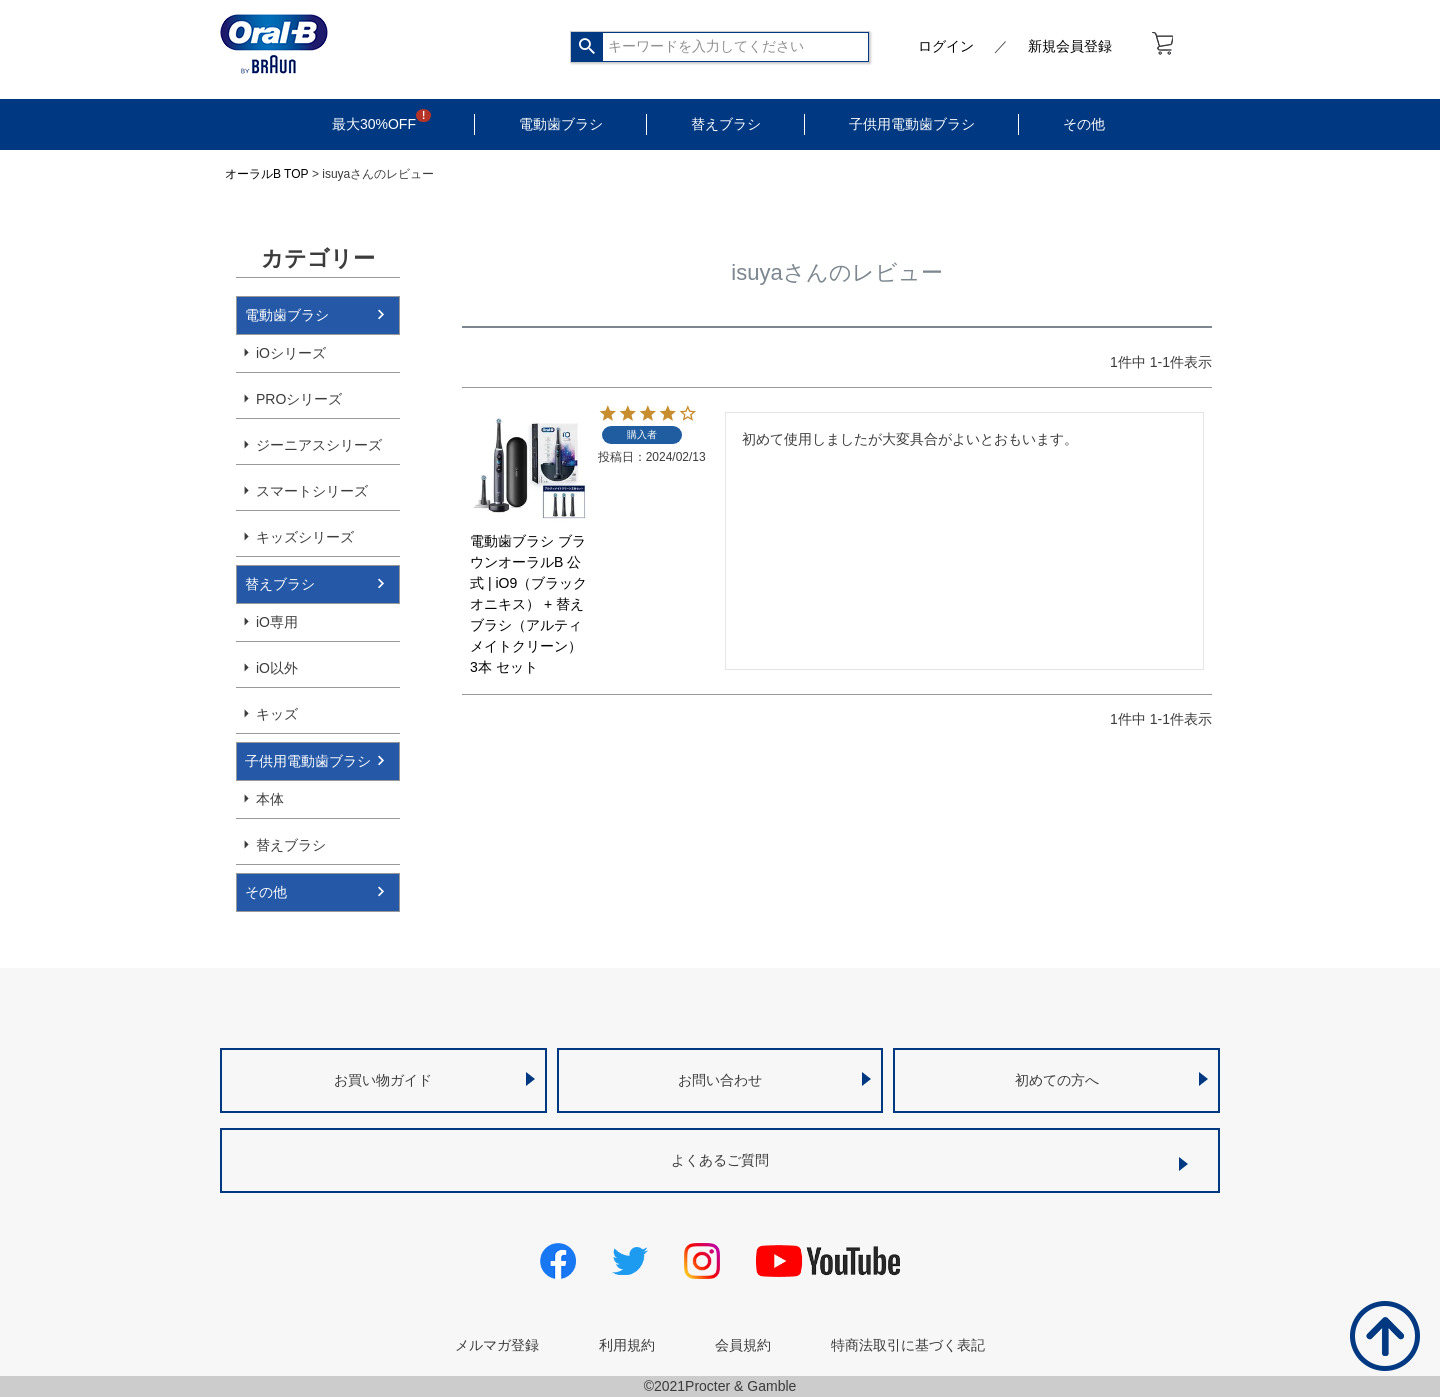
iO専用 (277, 622)
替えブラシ (726, 124)
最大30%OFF (374, 124)
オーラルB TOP (267, 174)
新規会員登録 (1070, 46)
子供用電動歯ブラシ (912, 124)
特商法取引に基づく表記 (908, 1345)
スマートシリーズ (312, 491)
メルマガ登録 (497, 1345)
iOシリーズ (291, 353)
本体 (270, 799)
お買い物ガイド (383, 1080)
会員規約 (743, 1345)
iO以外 (277, 668)
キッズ (277, 714)
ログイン (946, 46)
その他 (1084, 124)
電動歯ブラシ (561, 124)
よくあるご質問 (720, 1160)
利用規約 (627, 1345)
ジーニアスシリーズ (319, 445)
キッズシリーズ (305, 537)
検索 (587, 47)
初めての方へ (1057, 1080)
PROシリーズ (299, 399)
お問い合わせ (720, 1080)
